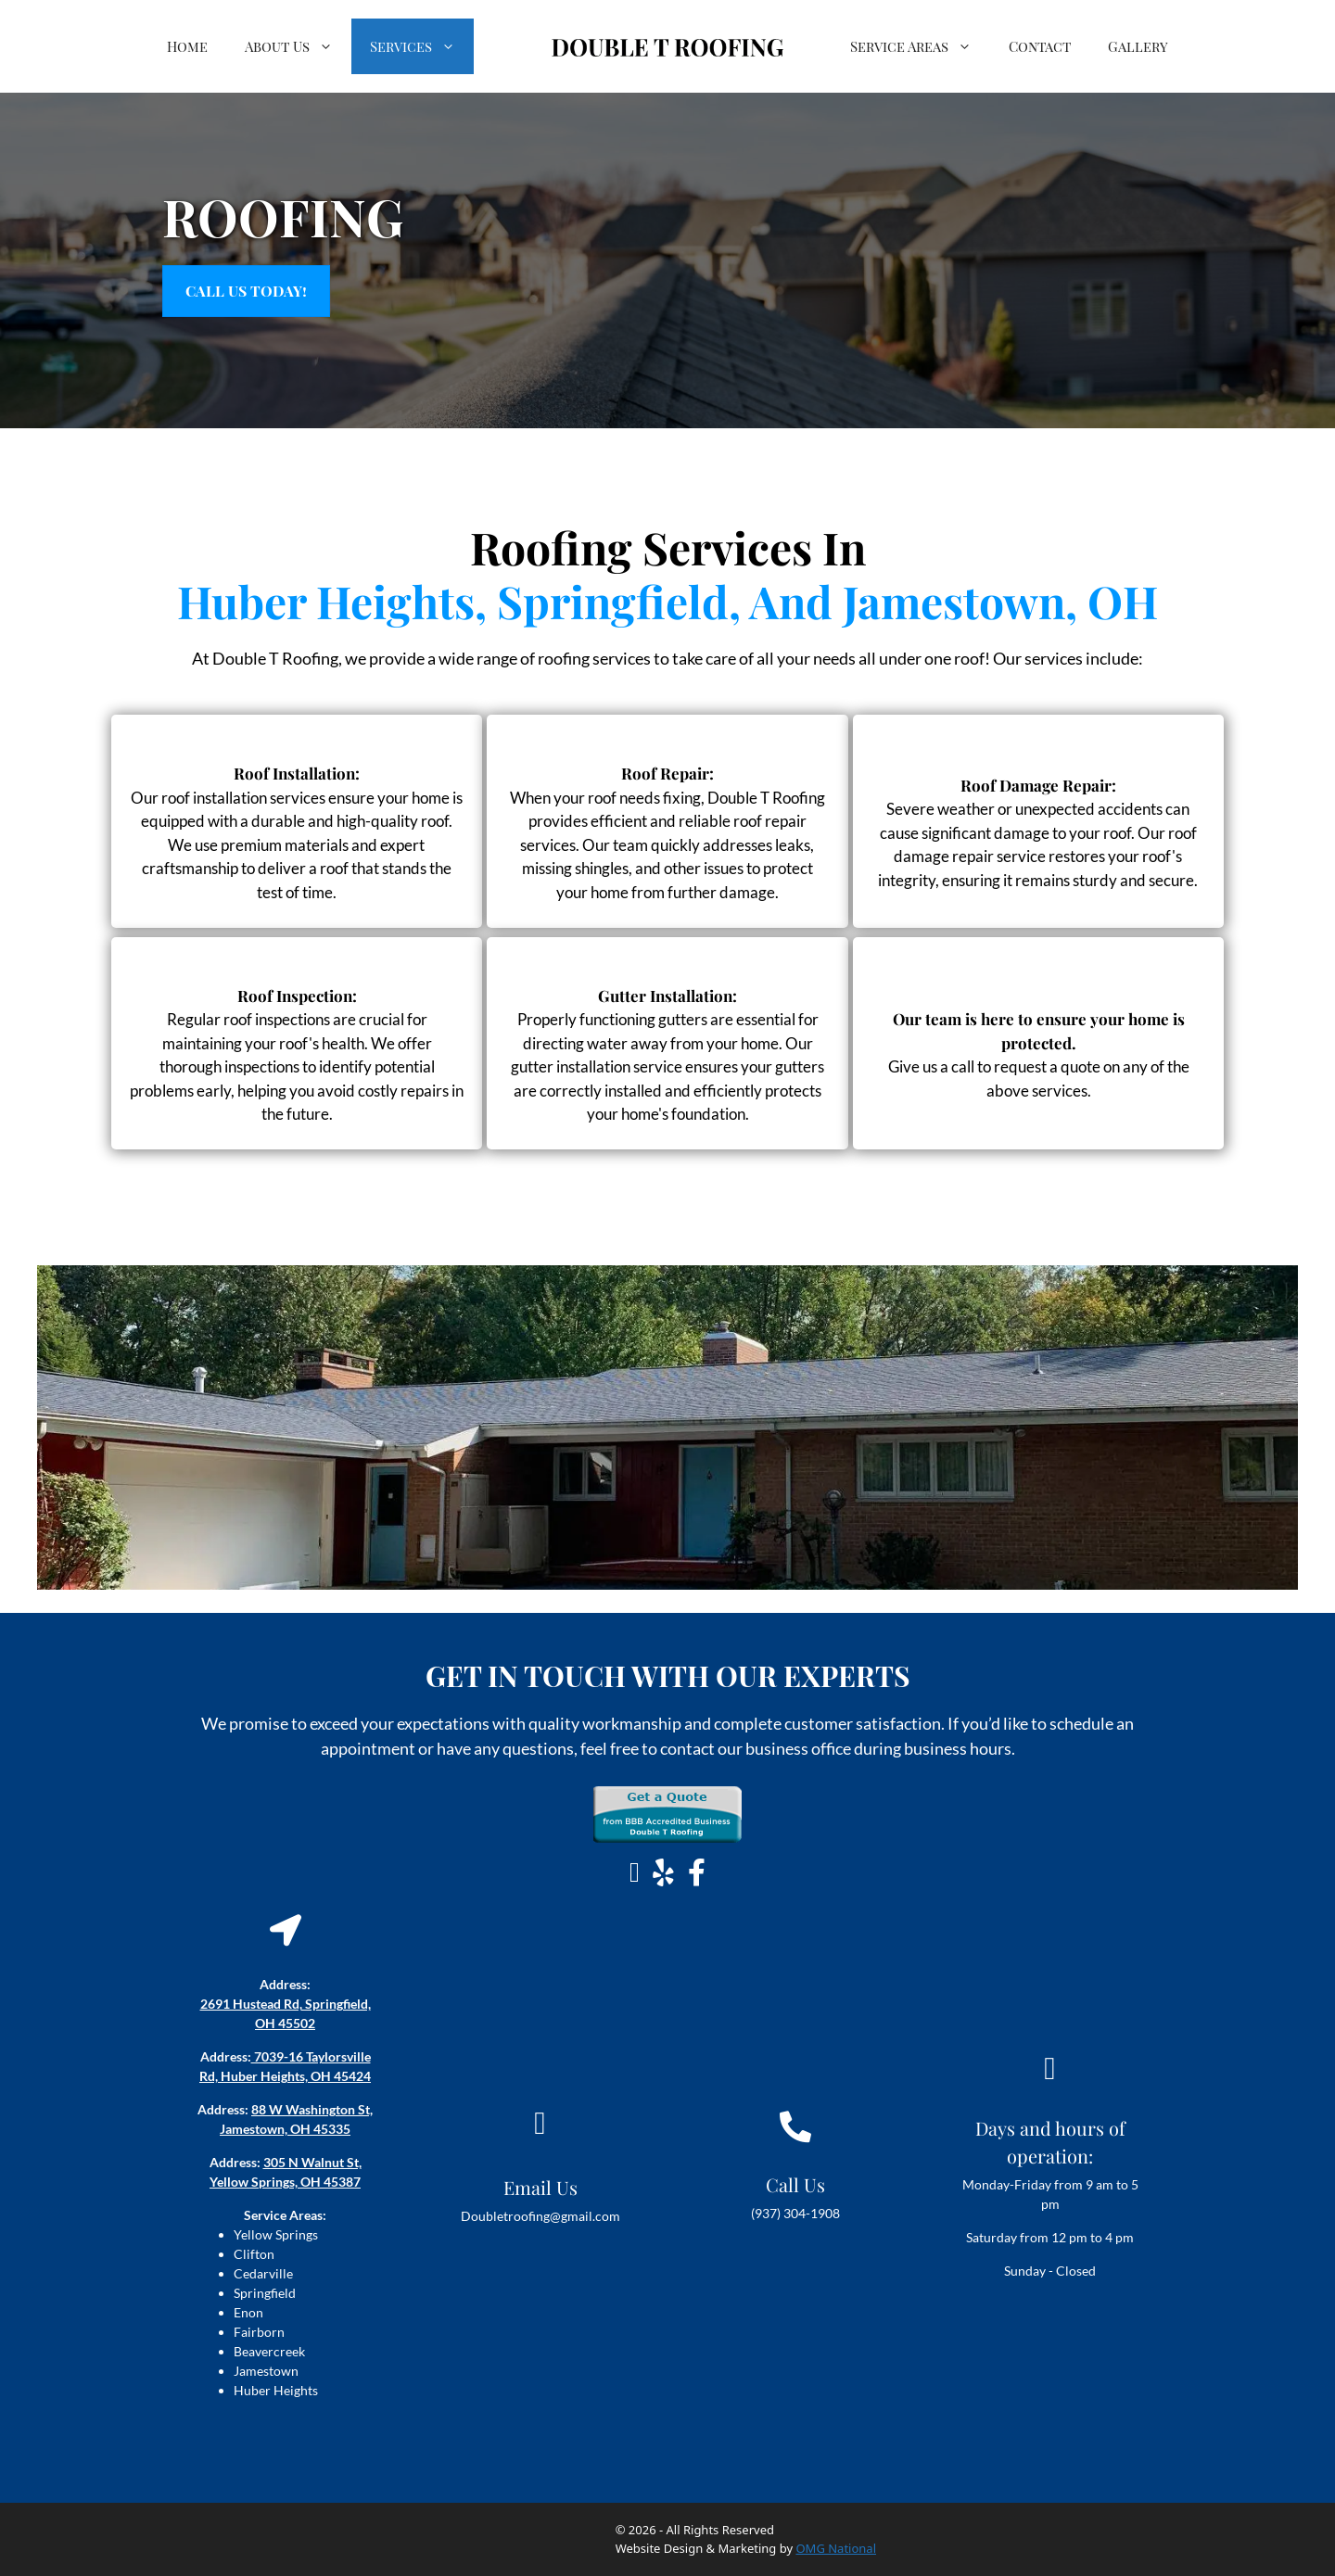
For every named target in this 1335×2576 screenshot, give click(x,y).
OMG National (835, 2548)
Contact (1040, 46)
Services (422, 46)
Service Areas (920, 46)
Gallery (1138, 46)
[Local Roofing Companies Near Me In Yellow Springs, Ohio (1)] (667, 1427)
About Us (298, 46)
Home (187, 46)
